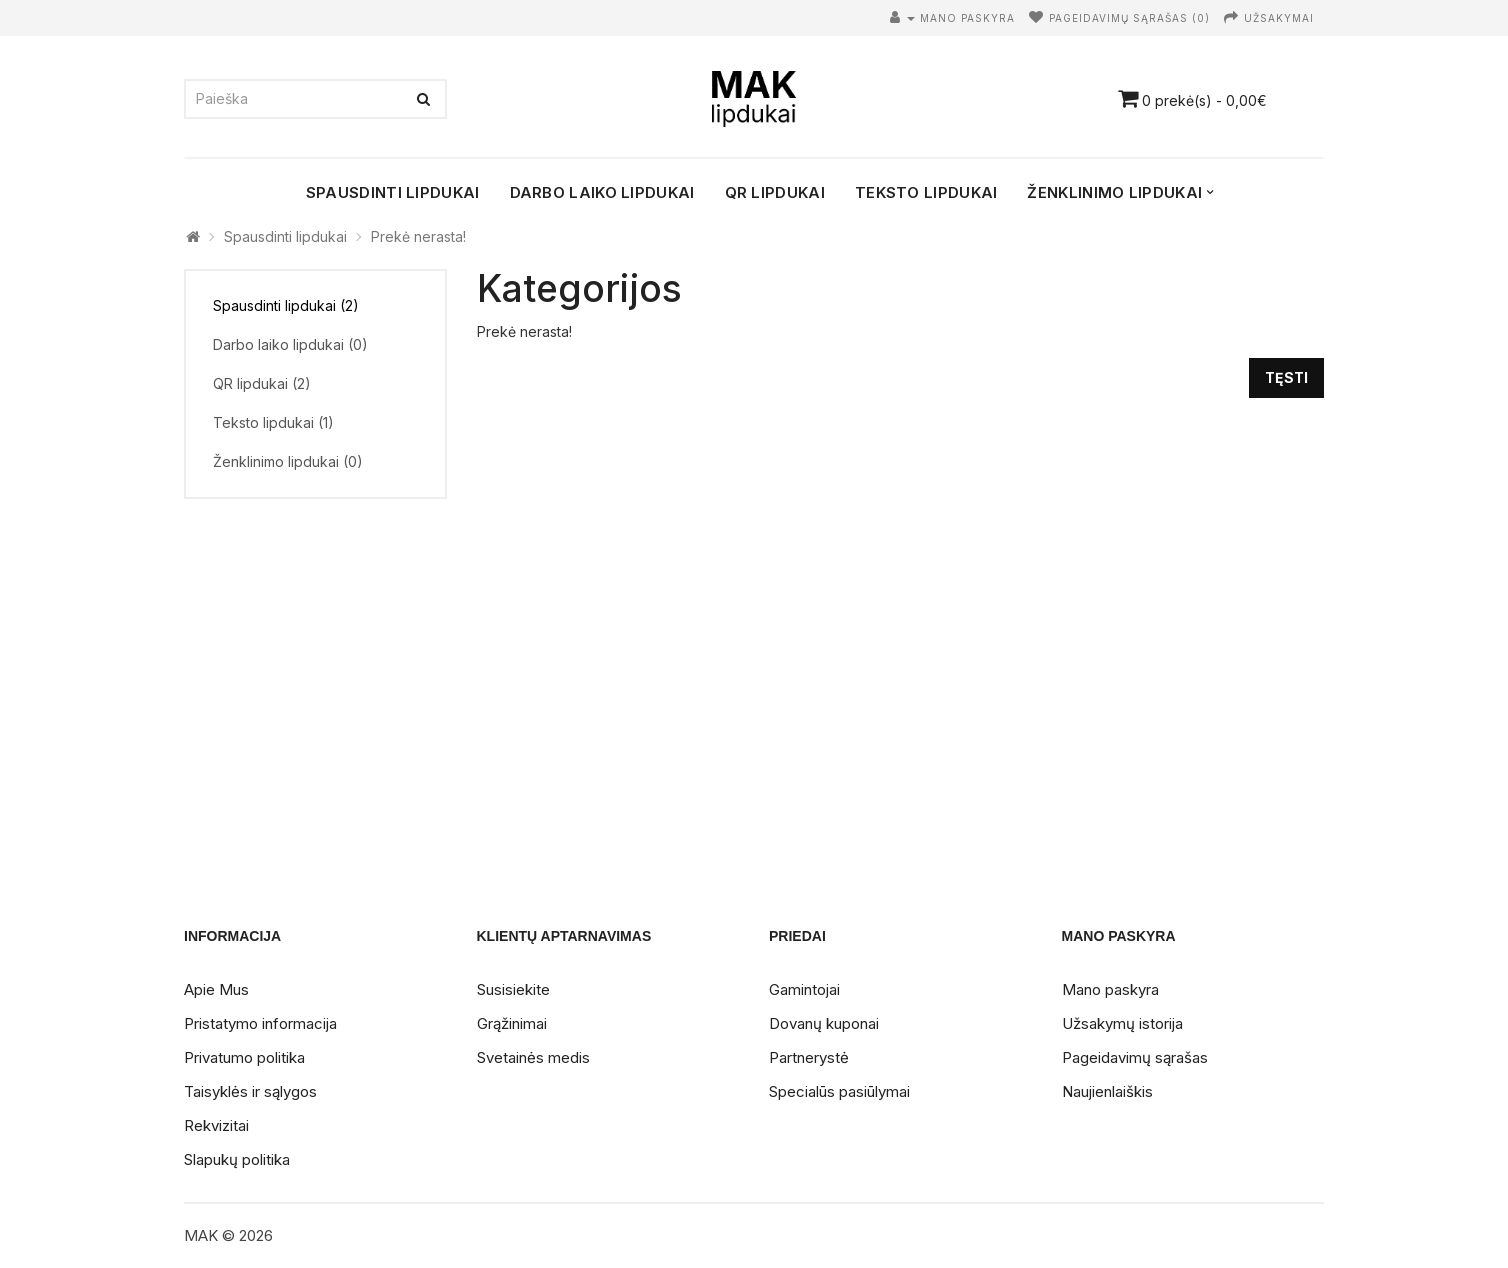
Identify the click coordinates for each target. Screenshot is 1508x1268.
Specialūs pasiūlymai (839, 1091)
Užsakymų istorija (1122, 1023)
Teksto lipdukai (926, 192)
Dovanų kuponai (824, 1023)
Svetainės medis (533, 1057)
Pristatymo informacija (260, 1023)
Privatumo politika (244, 1057)
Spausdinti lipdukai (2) (286, 305)
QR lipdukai (775, 192)
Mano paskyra (1110, 989)
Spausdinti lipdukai (393, 192)
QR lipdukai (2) (262, 383)
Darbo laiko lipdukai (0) (290, 344)
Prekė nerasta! (418, 236)
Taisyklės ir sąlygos (250, 1091)
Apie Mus (216, 989)
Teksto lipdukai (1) (273, 422)
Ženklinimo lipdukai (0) (288, 461)
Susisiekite (513, 989)
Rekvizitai (216, 1125)
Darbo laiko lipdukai (602, 192)
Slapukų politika (237, 1159)
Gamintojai (804, 989)
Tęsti (1286, 377)
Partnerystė (809, 1057)
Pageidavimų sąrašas (1135, 1057)
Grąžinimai (512, 1023)
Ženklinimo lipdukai (1114, 192)
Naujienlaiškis (1107, 1091)
